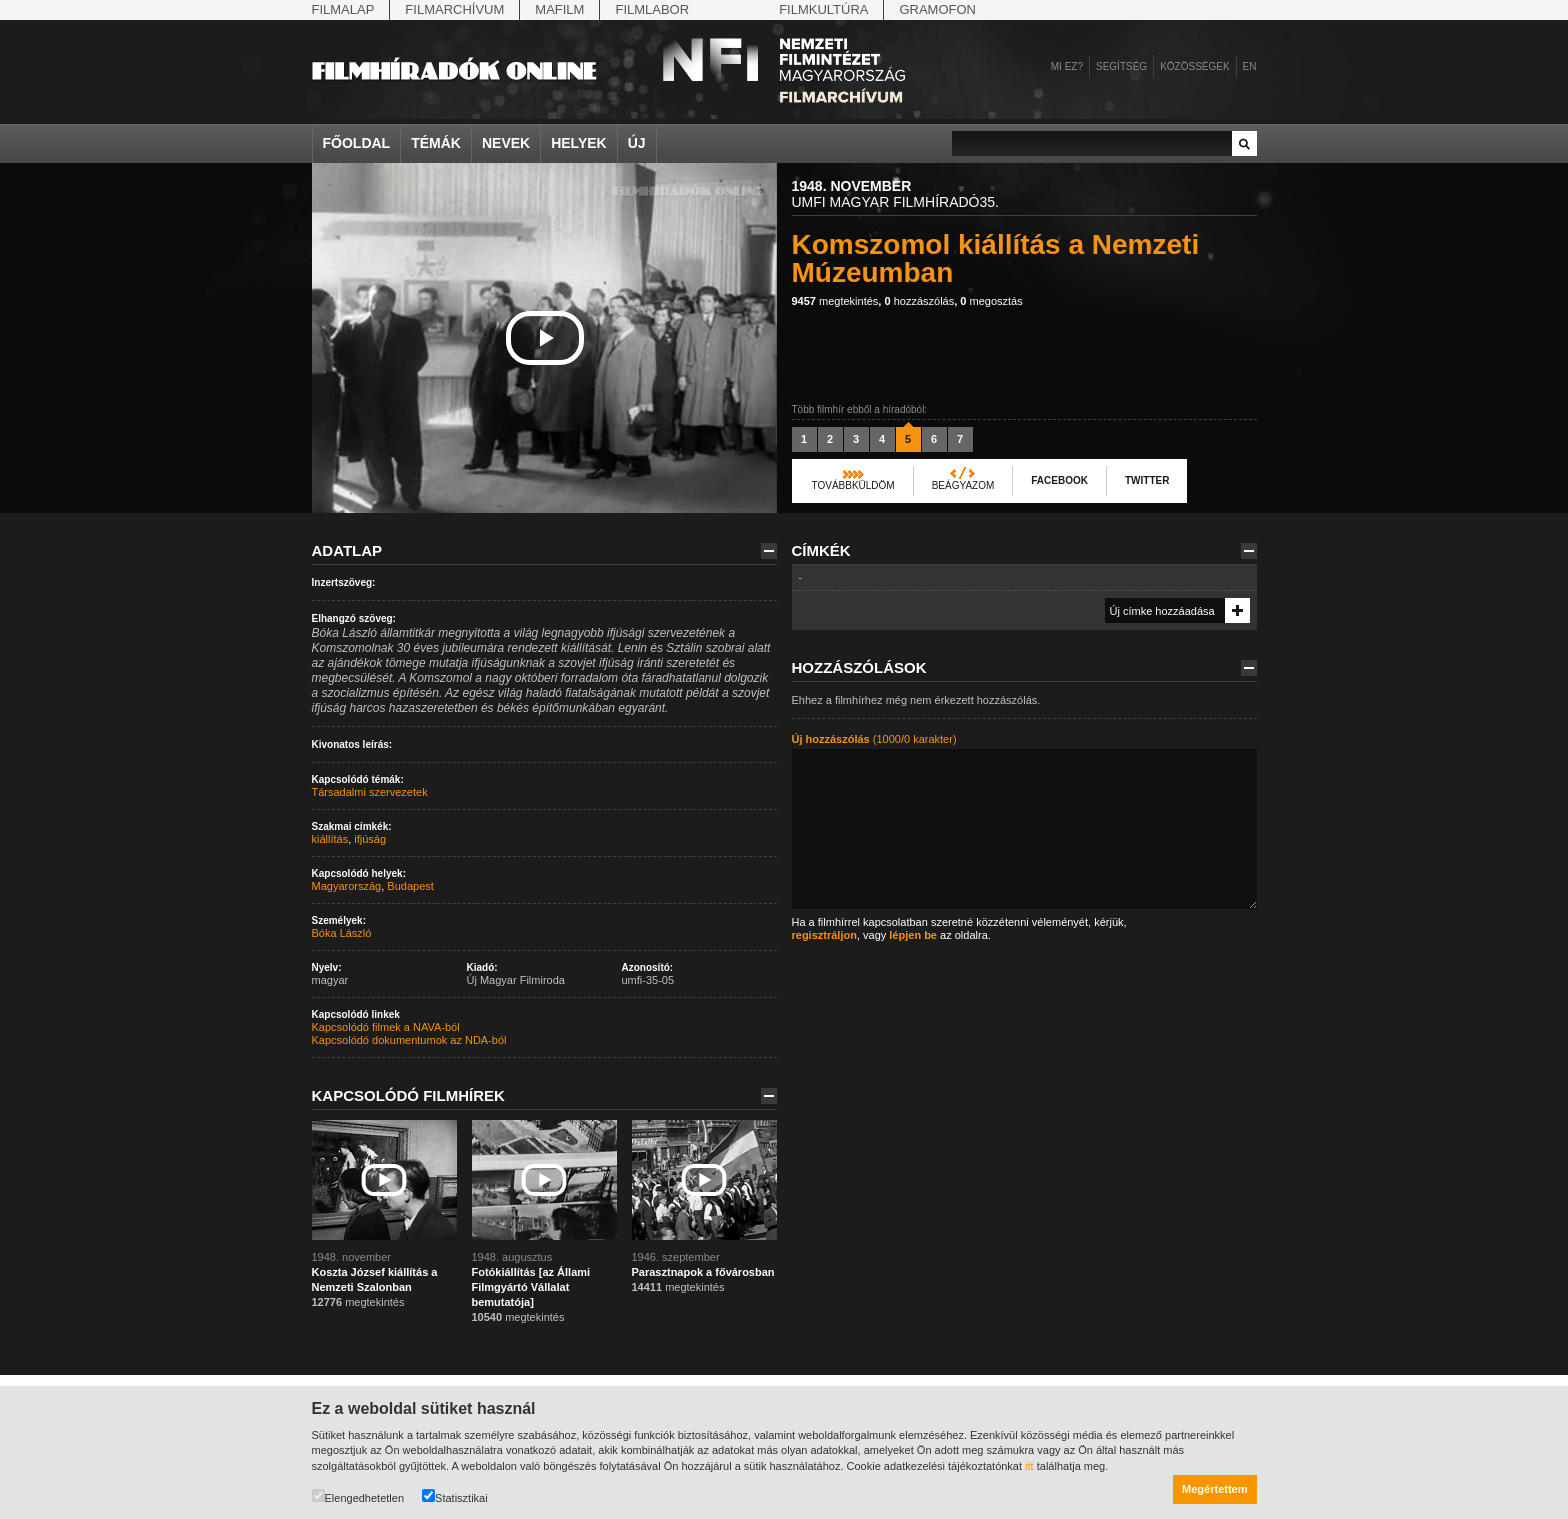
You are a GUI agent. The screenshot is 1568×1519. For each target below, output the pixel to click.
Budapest (410, 886)
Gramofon (937, 9)
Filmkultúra (823, 9)
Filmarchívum (454, 9)
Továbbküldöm (853, 485)
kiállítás (330, 839)
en (1250, 66)
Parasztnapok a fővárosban (703, 1272)
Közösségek (1194, 66)
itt (1029, 1466)
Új (637, 143)
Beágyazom (963, 485)
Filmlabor (652, 9)
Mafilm (559, 9)
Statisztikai (455, 1496)
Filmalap (343, 9)
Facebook (1059, 480)
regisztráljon (824, 935)
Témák (436, 143)
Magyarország (347, 886)
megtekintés (835, 301)
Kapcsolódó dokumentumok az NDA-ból (409, 1040)
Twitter (1147, 480)
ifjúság (370, 839)
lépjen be (913, 935)
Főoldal (357, 143)
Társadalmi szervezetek (370, 792)
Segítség (1121, 66)
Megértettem (1214, 1489)
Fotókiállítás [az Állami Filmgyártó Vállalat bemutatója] (531, 1287)
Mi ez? (1067, 66)
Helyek (579, 143)
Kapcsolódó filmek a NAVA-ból (386, 1027)
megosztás (991, 301)
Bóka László (342, 933)
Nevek (506, 143)
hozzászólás (919, 301)
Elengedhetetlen (358, 1496)
